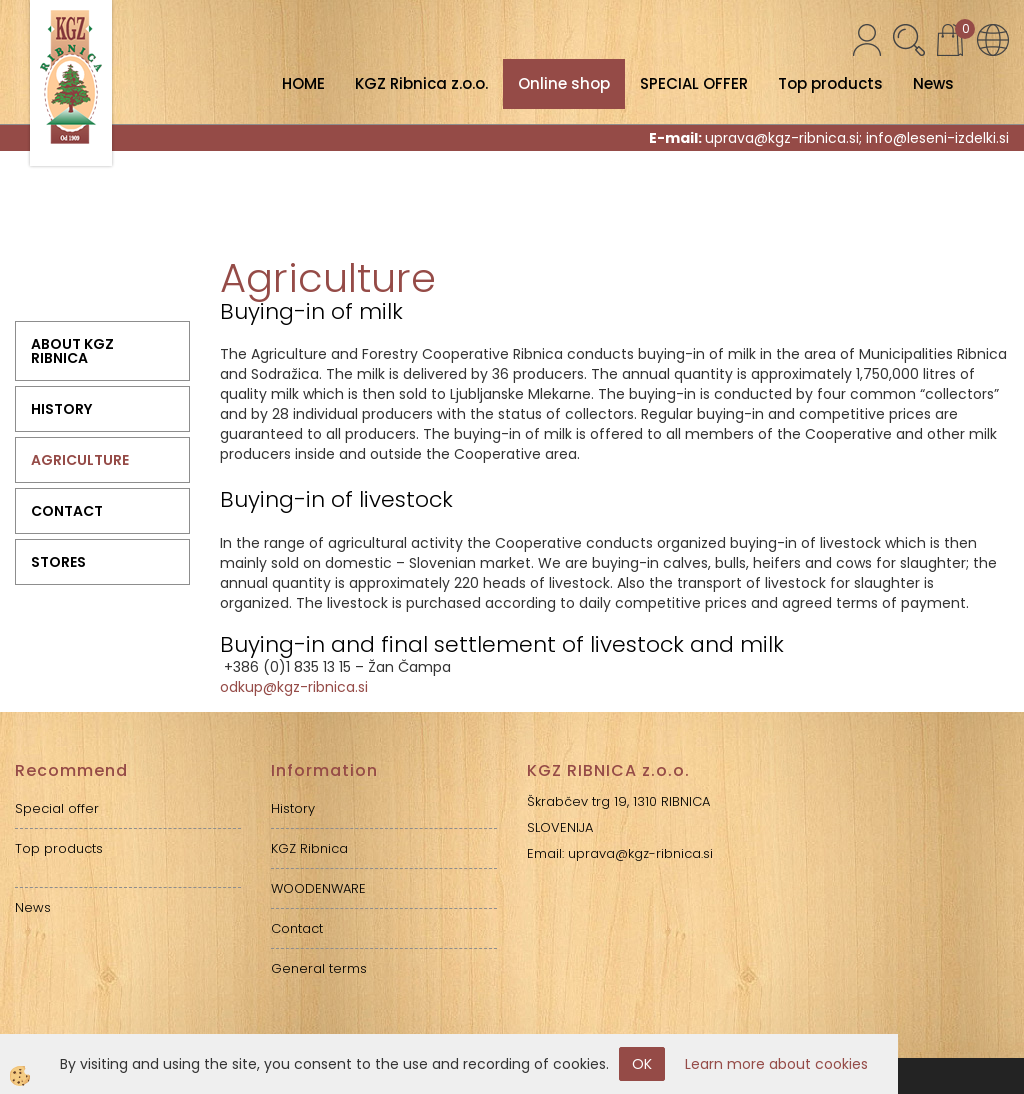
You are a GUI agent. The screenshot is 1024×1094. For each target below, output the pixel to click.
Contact (67, 511)
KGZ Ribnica (309, 848)
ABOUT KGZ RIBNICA (72, 351)
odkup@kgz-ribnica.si (294, 687)
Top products (830, 83)
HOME (303, 83)
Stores (58, 562)
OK (642, 1064)
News (933, 83)
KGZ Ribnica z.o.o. (421, 83)
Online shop (564, 83)
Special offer (57, 808)
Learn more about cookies (776, 1064)
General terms (319, 968)
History (61, 409)
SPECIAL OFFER (694, 83)
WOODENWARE (318, 888)
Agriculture (80, 460)
